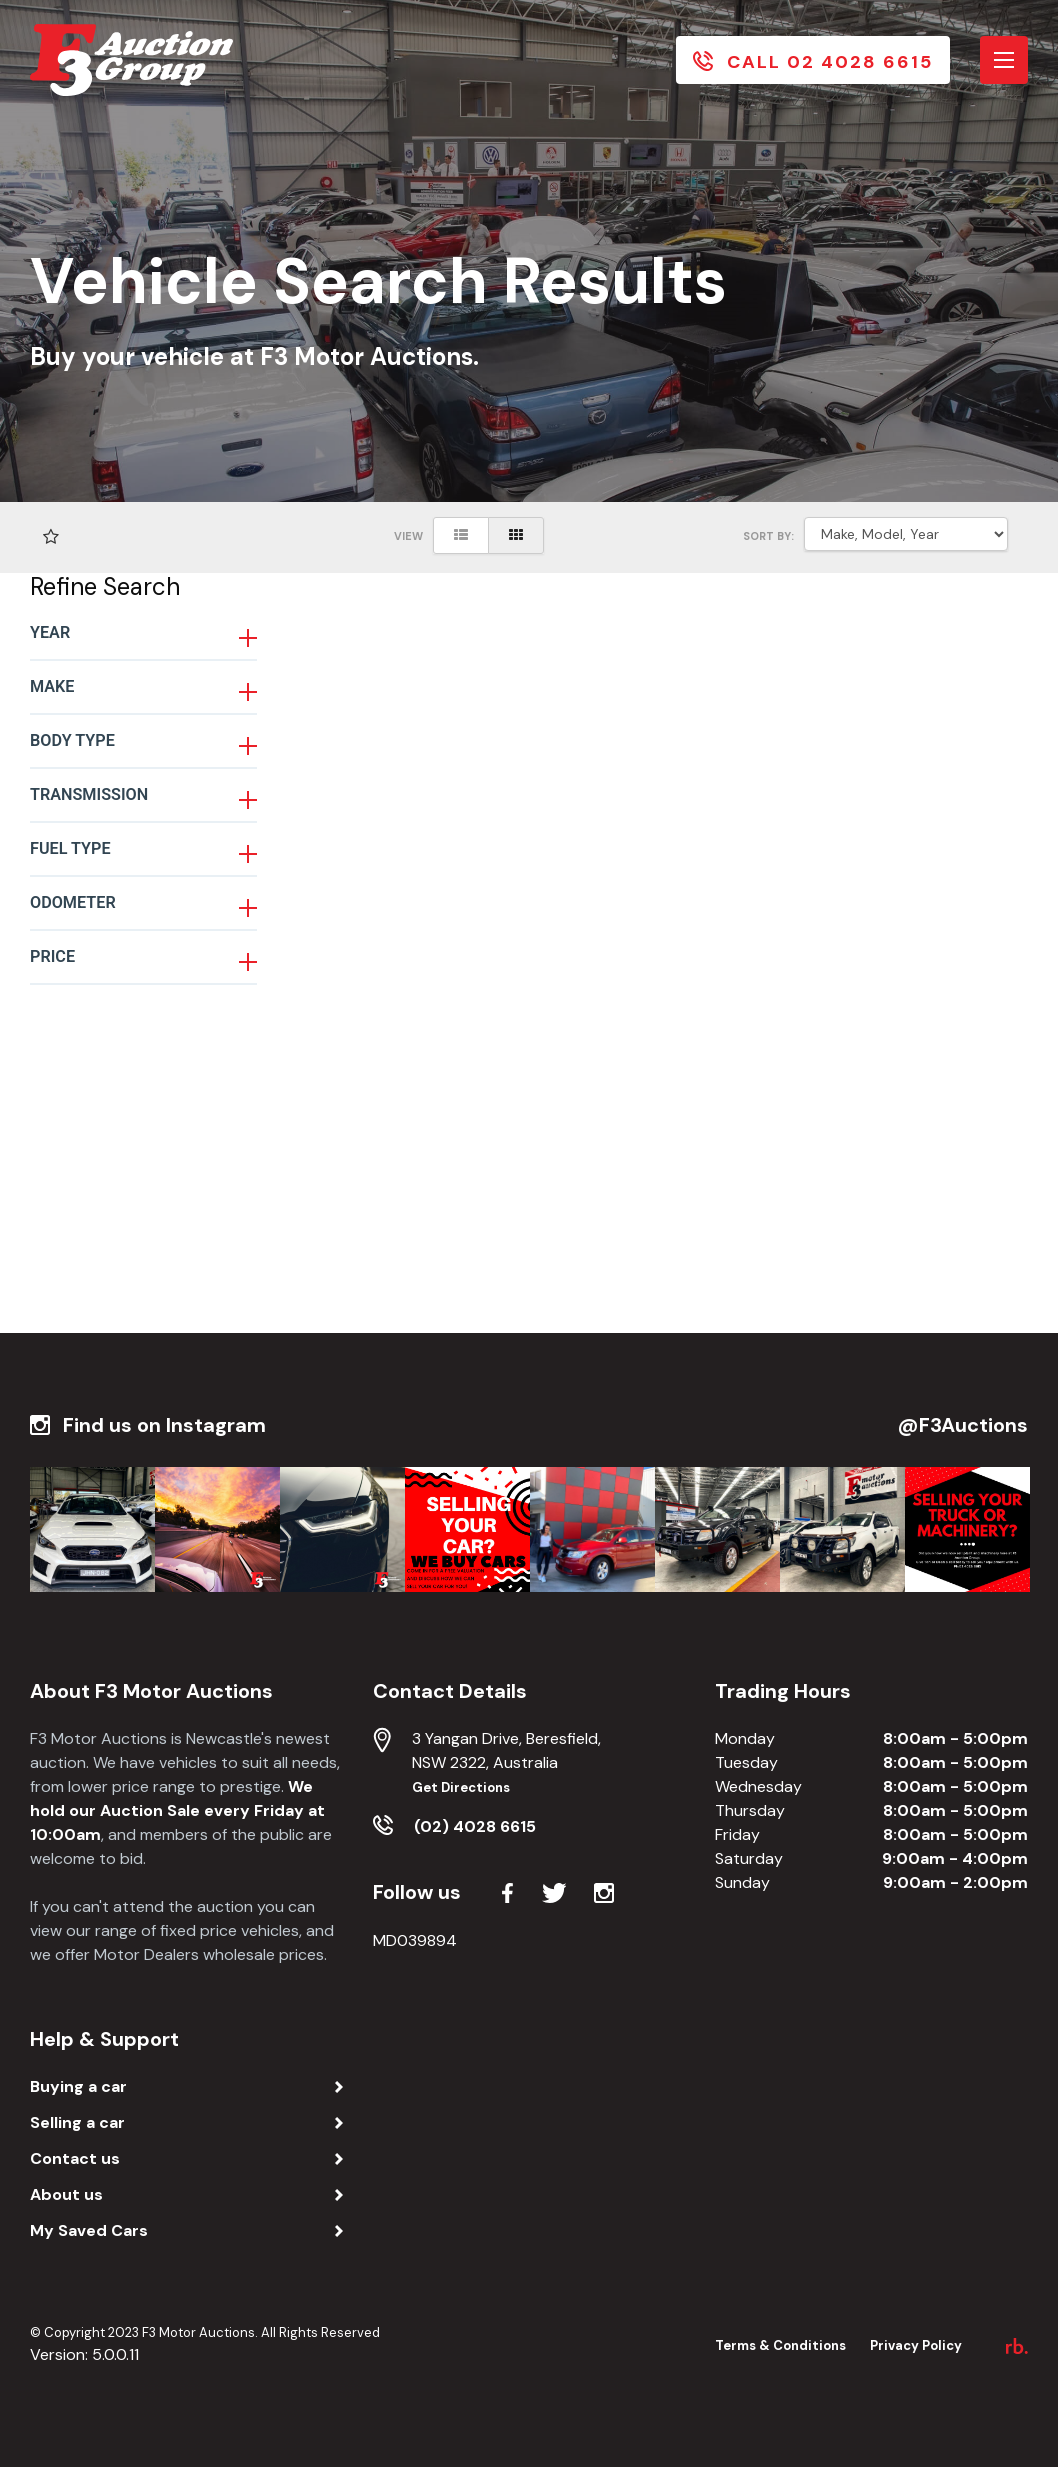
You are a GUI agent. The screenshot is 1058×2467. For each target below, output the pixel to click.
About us (66, 2194)
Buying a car (78, 2086)
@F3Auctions (963, 1425)
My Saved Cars (89, 2230)
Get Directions (461, 1787)
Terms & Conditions (780, 2345)
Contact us (75, 2158)
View (408, 536)
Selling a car (77, 2122)
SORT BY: (768, 536)
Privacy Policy (916, 2345)
